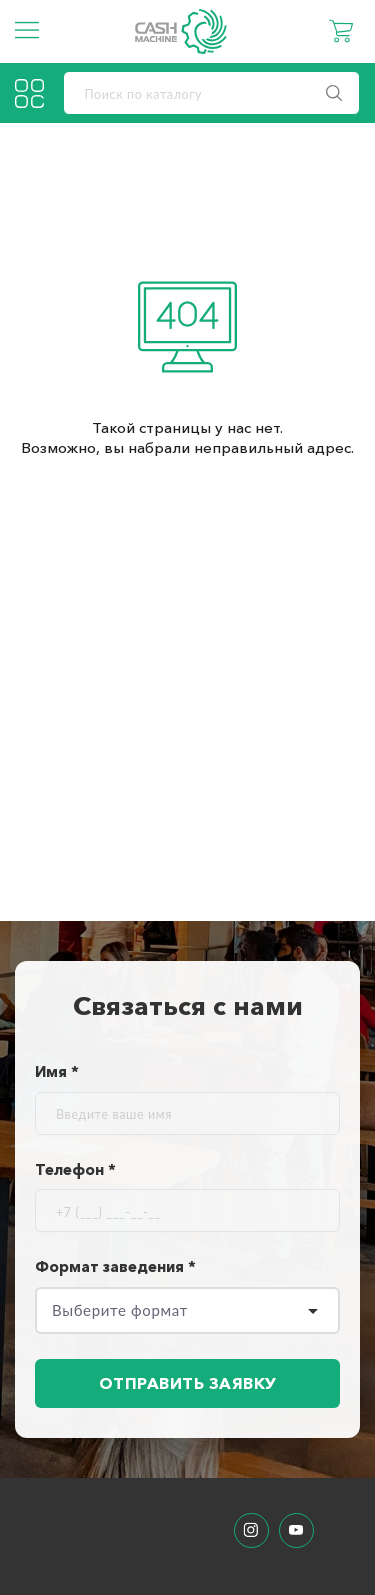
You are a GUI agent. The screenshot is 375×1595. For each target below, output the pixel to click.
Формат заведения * (115, 1266)
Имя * (57, 1071)
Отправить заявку (188, 1383)
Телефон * (75, 1169)
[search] (212, 93)
